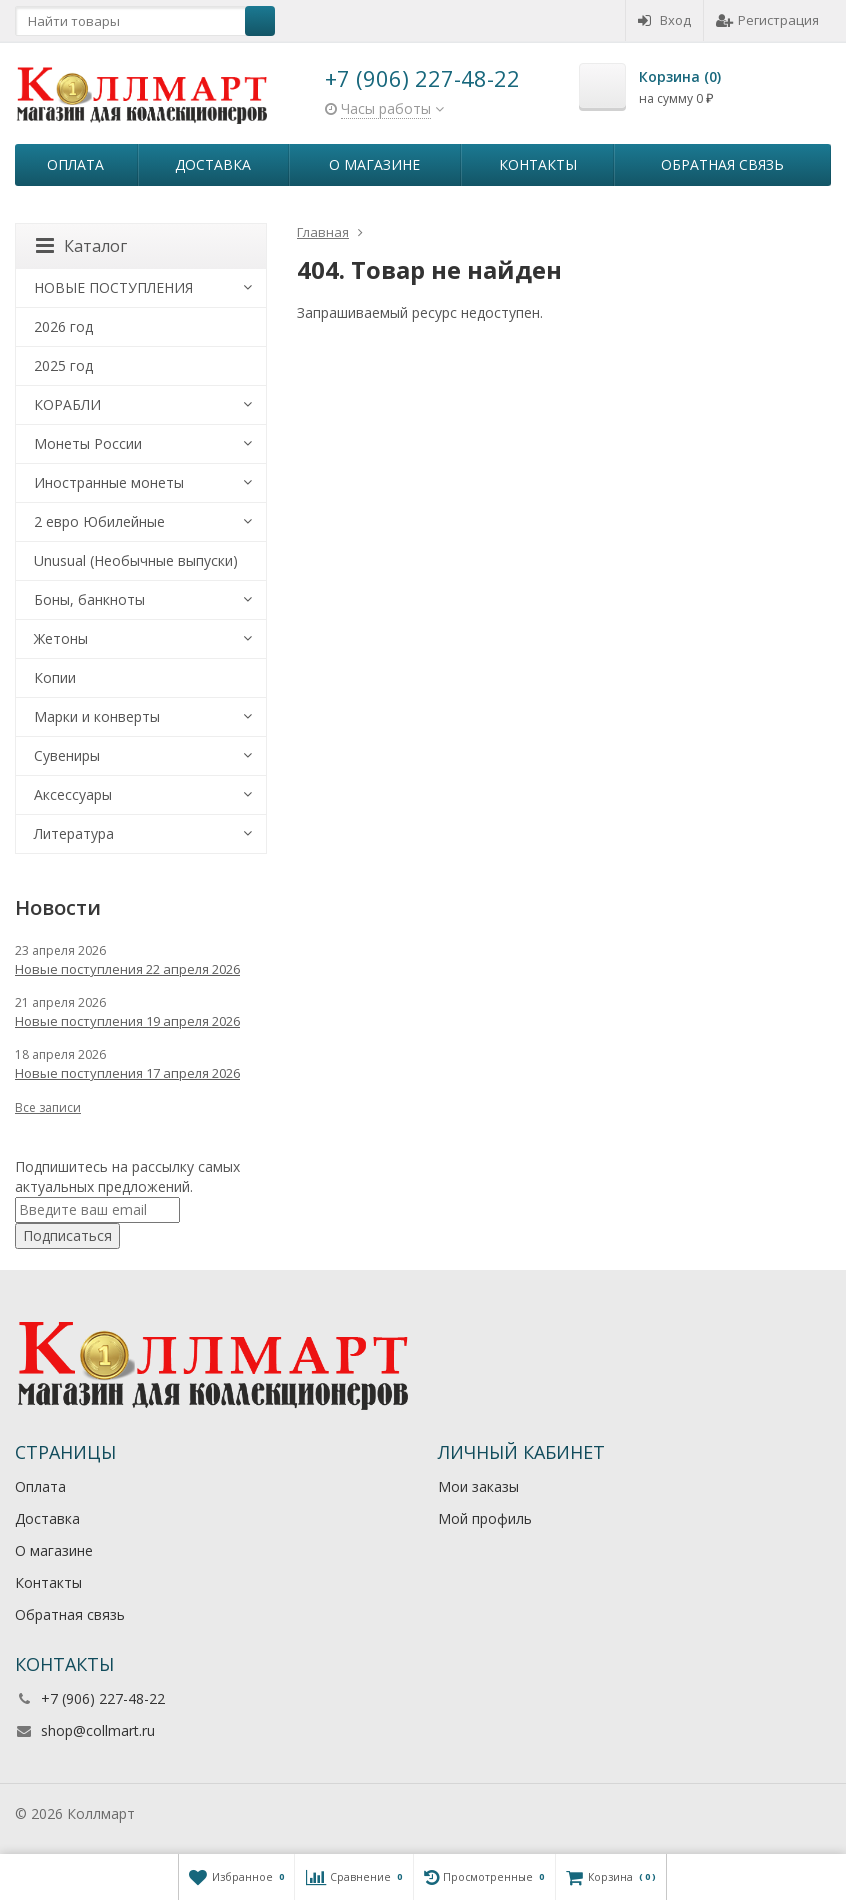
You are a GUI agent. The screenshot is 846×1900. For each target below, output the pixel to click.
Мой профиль (485, 1518)
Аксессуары (73, 794)
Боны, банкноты (89, 599)
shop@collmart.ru (98, 1730)
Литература (74, 833)
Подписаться (67, 1235)
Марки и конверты (97, 716)
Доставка (213, 164)
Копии (55, 677)
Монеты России (88, 443)
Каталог (81, 246)
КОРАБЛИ (67, 404)
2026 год (63, 326)
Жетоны (61, 638)
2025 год (63, 365)
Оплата (75, 164)
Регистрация (767, 20)
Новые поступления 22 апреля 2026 (127, 969)
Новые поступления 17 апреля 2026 (127, 1073)
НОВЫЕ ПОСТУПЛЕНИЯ (113, 287)
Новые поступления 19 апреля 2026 (127, 1021)
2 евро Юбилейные (99, 521)
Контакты (538, 164)
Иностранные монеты (109, 482)
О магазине (374, 164)
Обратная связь (722, 164)
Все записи (48, 1107)
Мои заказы (478, 1486)
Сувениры (67, 755)
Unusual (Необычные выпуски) (136, 560)
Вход (664, 20)
